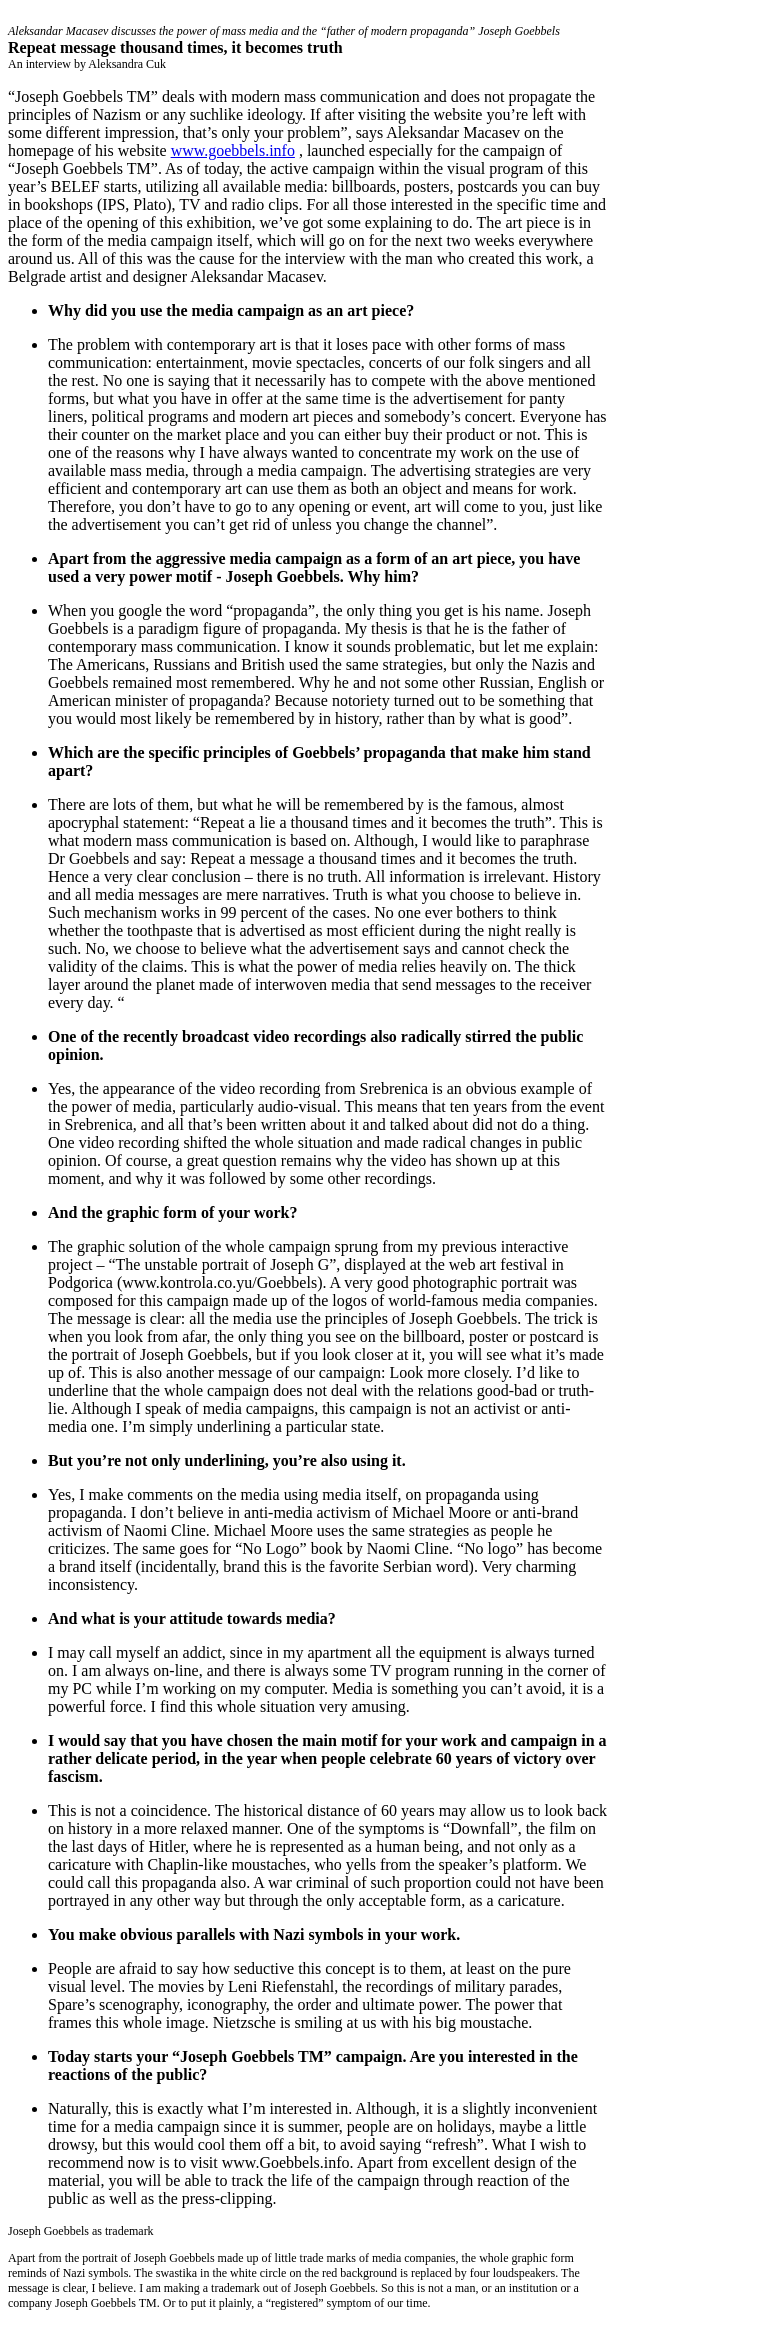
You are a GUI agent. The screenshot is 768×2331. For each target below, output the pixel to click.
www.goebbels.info (233, 150)
